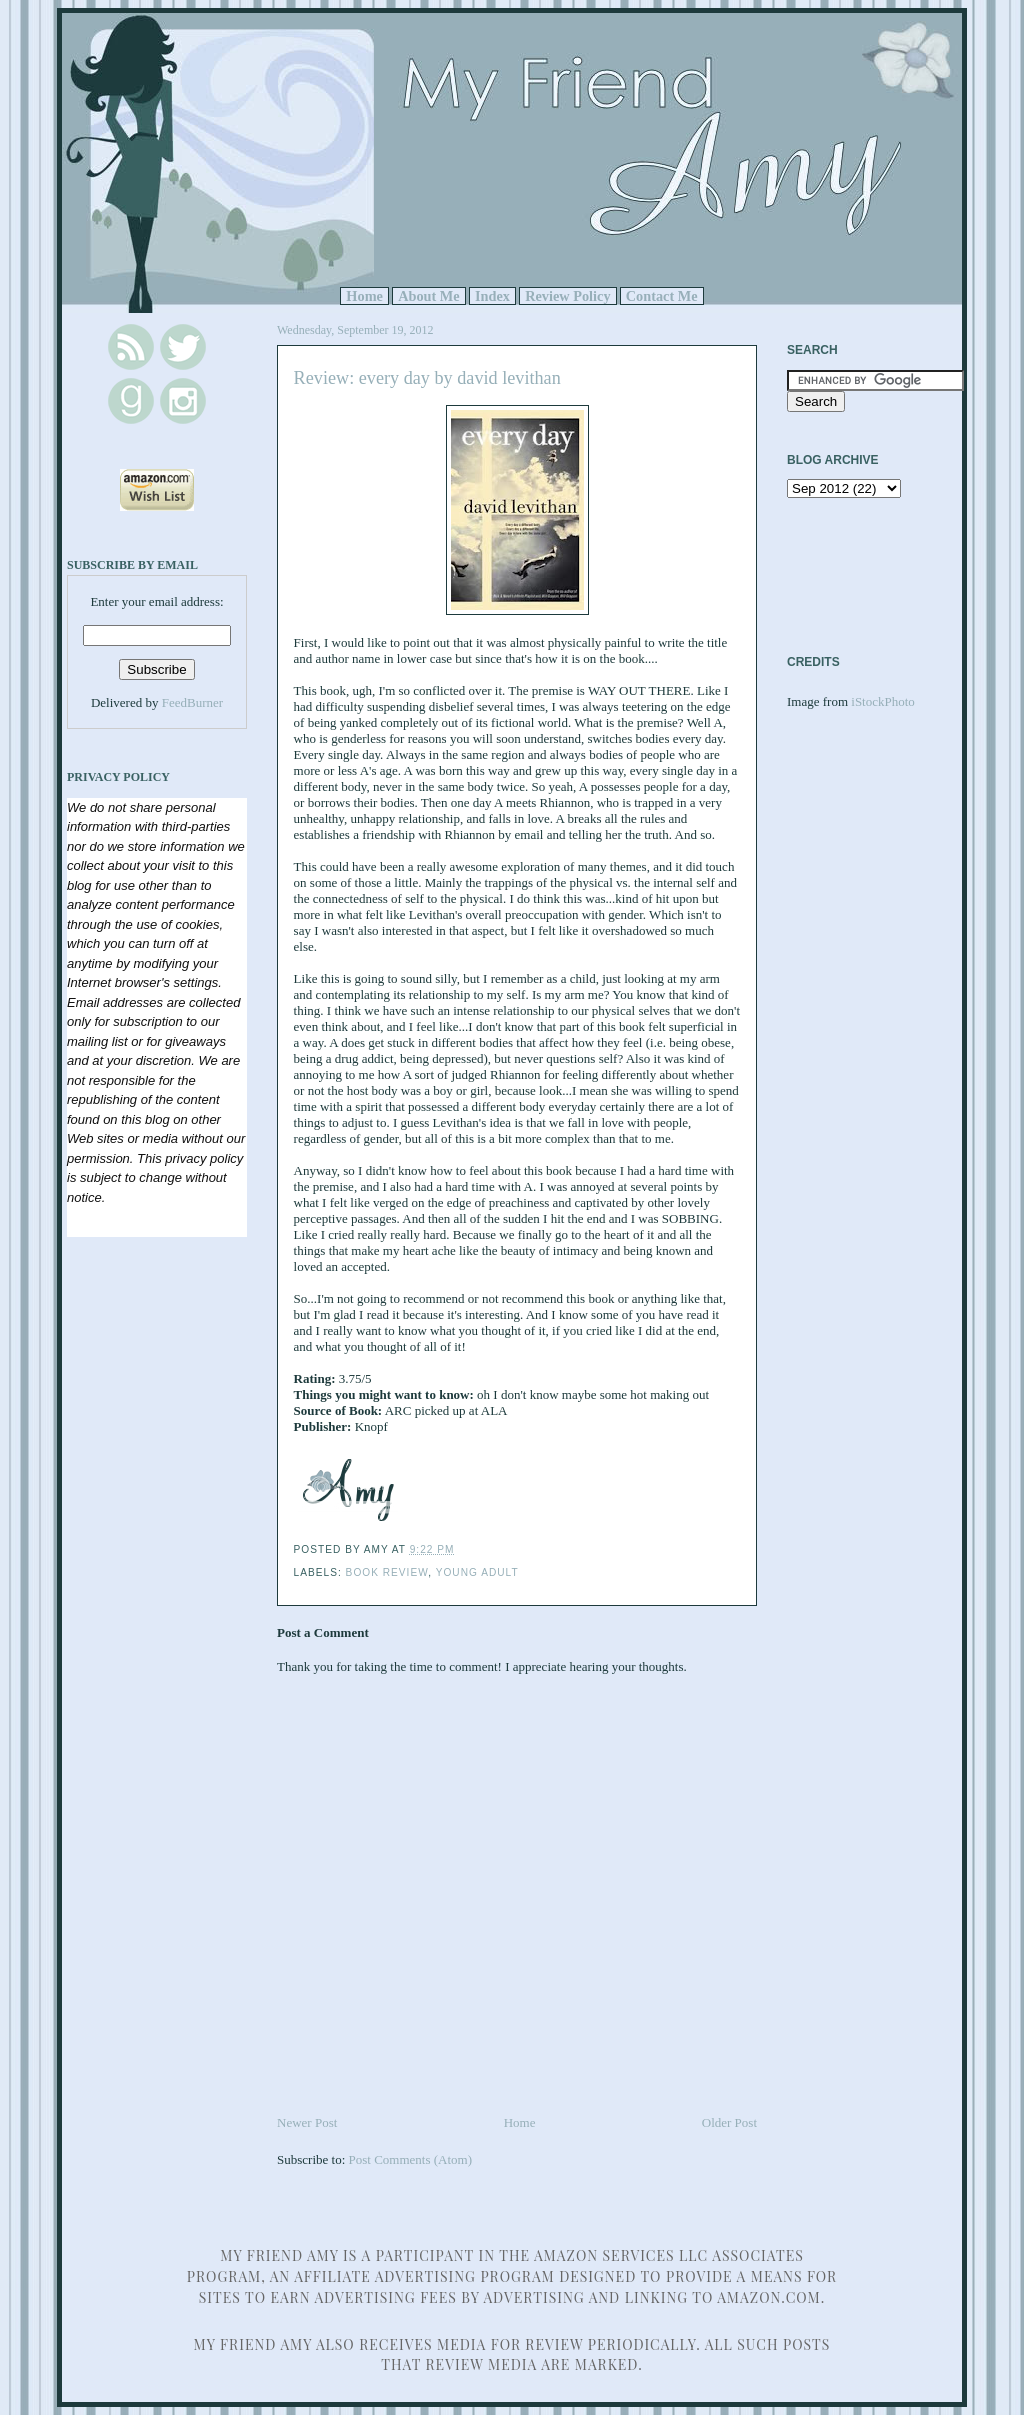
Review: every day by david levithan (427, 378)
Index (492, 296)
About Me (429, 296)
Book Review (387, 1572)
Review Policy (567, 296)
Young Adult (477, 1572)
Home (364, 296)
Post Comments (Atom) (411, 2159)
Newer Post (307, 2122)
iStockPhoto (883, 701)
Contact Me (662, 296)
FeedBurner (192, 702)
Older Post (729, 2122)
